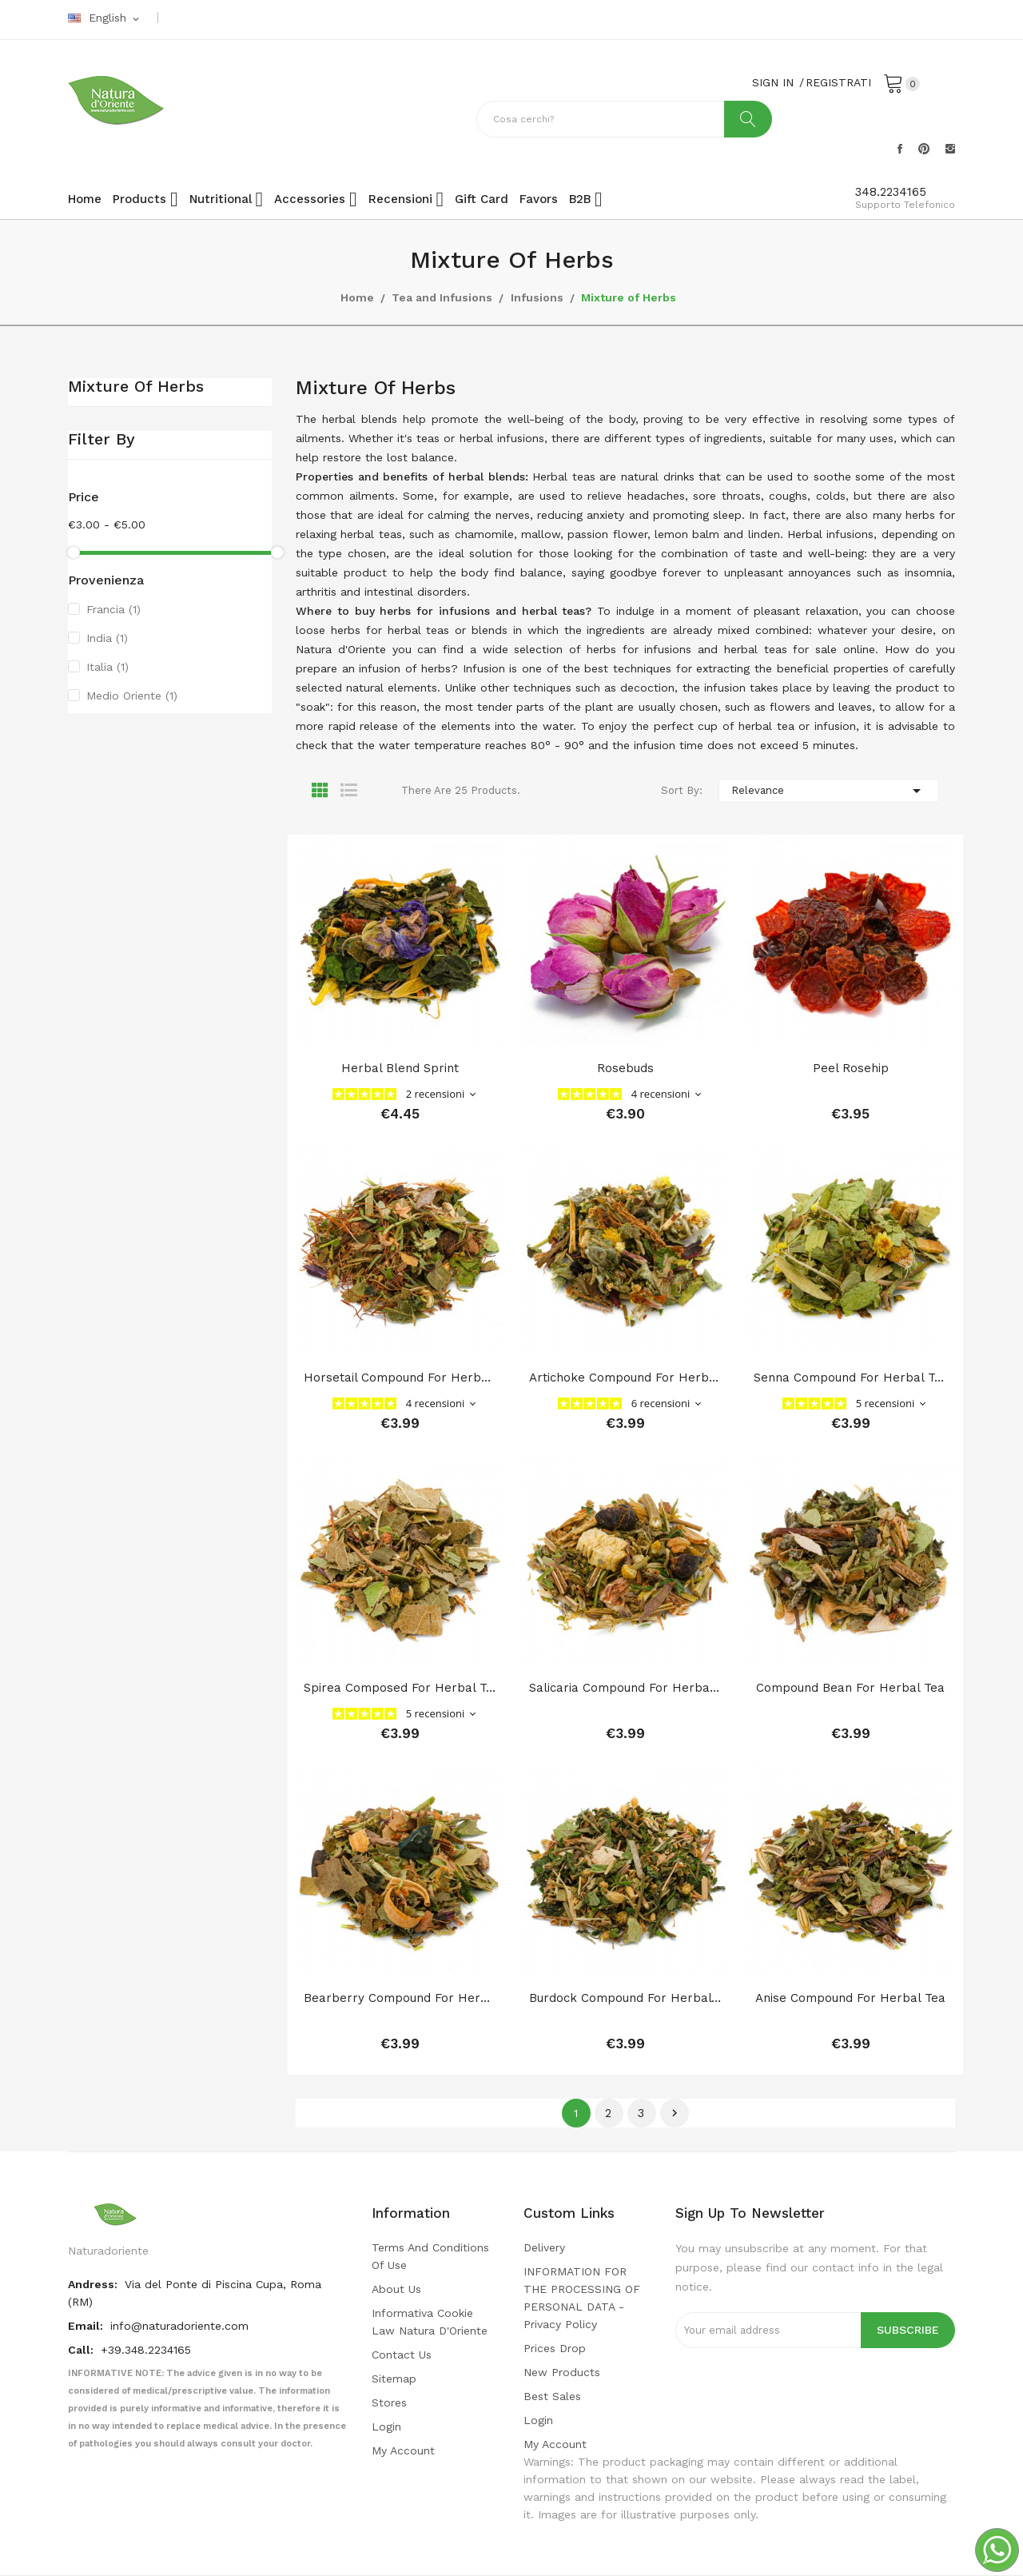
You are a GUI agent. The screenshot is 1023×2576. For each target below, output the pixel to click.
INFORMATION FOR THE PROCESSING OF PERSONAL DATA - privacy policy (581, 2298)
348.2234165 (890, 192)
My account (403, 2450)
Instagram (950, 148)
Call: (82, 2349)
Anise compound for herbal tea (850, 1998)
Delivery (544, 2247)
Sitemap (394, 2378)
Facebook (900, 148)
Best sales (552, 2396)
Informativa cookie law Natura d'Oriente (430, 2322)
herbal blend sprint (400, 1068)
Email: (87, 2325)
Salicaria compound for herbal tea (625, 1688)
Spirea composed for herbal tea (400, 1688)
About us (396, 2289)
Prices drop (554, 2348)
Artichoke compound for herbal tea (625, 1377)
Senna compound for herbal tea (850, 1377)
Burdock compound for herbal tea (625, 1998)
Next (674, 2113)
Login (386, 2426)
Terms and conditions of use (430, 2256)
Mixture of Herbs (136, 387)
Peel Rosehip (851, 1068)
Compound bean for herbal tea (850, 1688)
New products (561, 2372)
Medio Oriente (131, 695)
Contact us (402, 2354)
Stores (389, 2402)
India (107, 638)
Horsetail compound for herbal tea (400, 1377)
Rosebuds (625, 1068)
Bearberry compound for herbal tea (400, 1998)
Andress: (94, 2284)
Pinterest (923, 148)
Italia (107, 666)
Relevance (828, 790)
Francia (113, 609)
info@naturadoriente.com (179, 2325)
